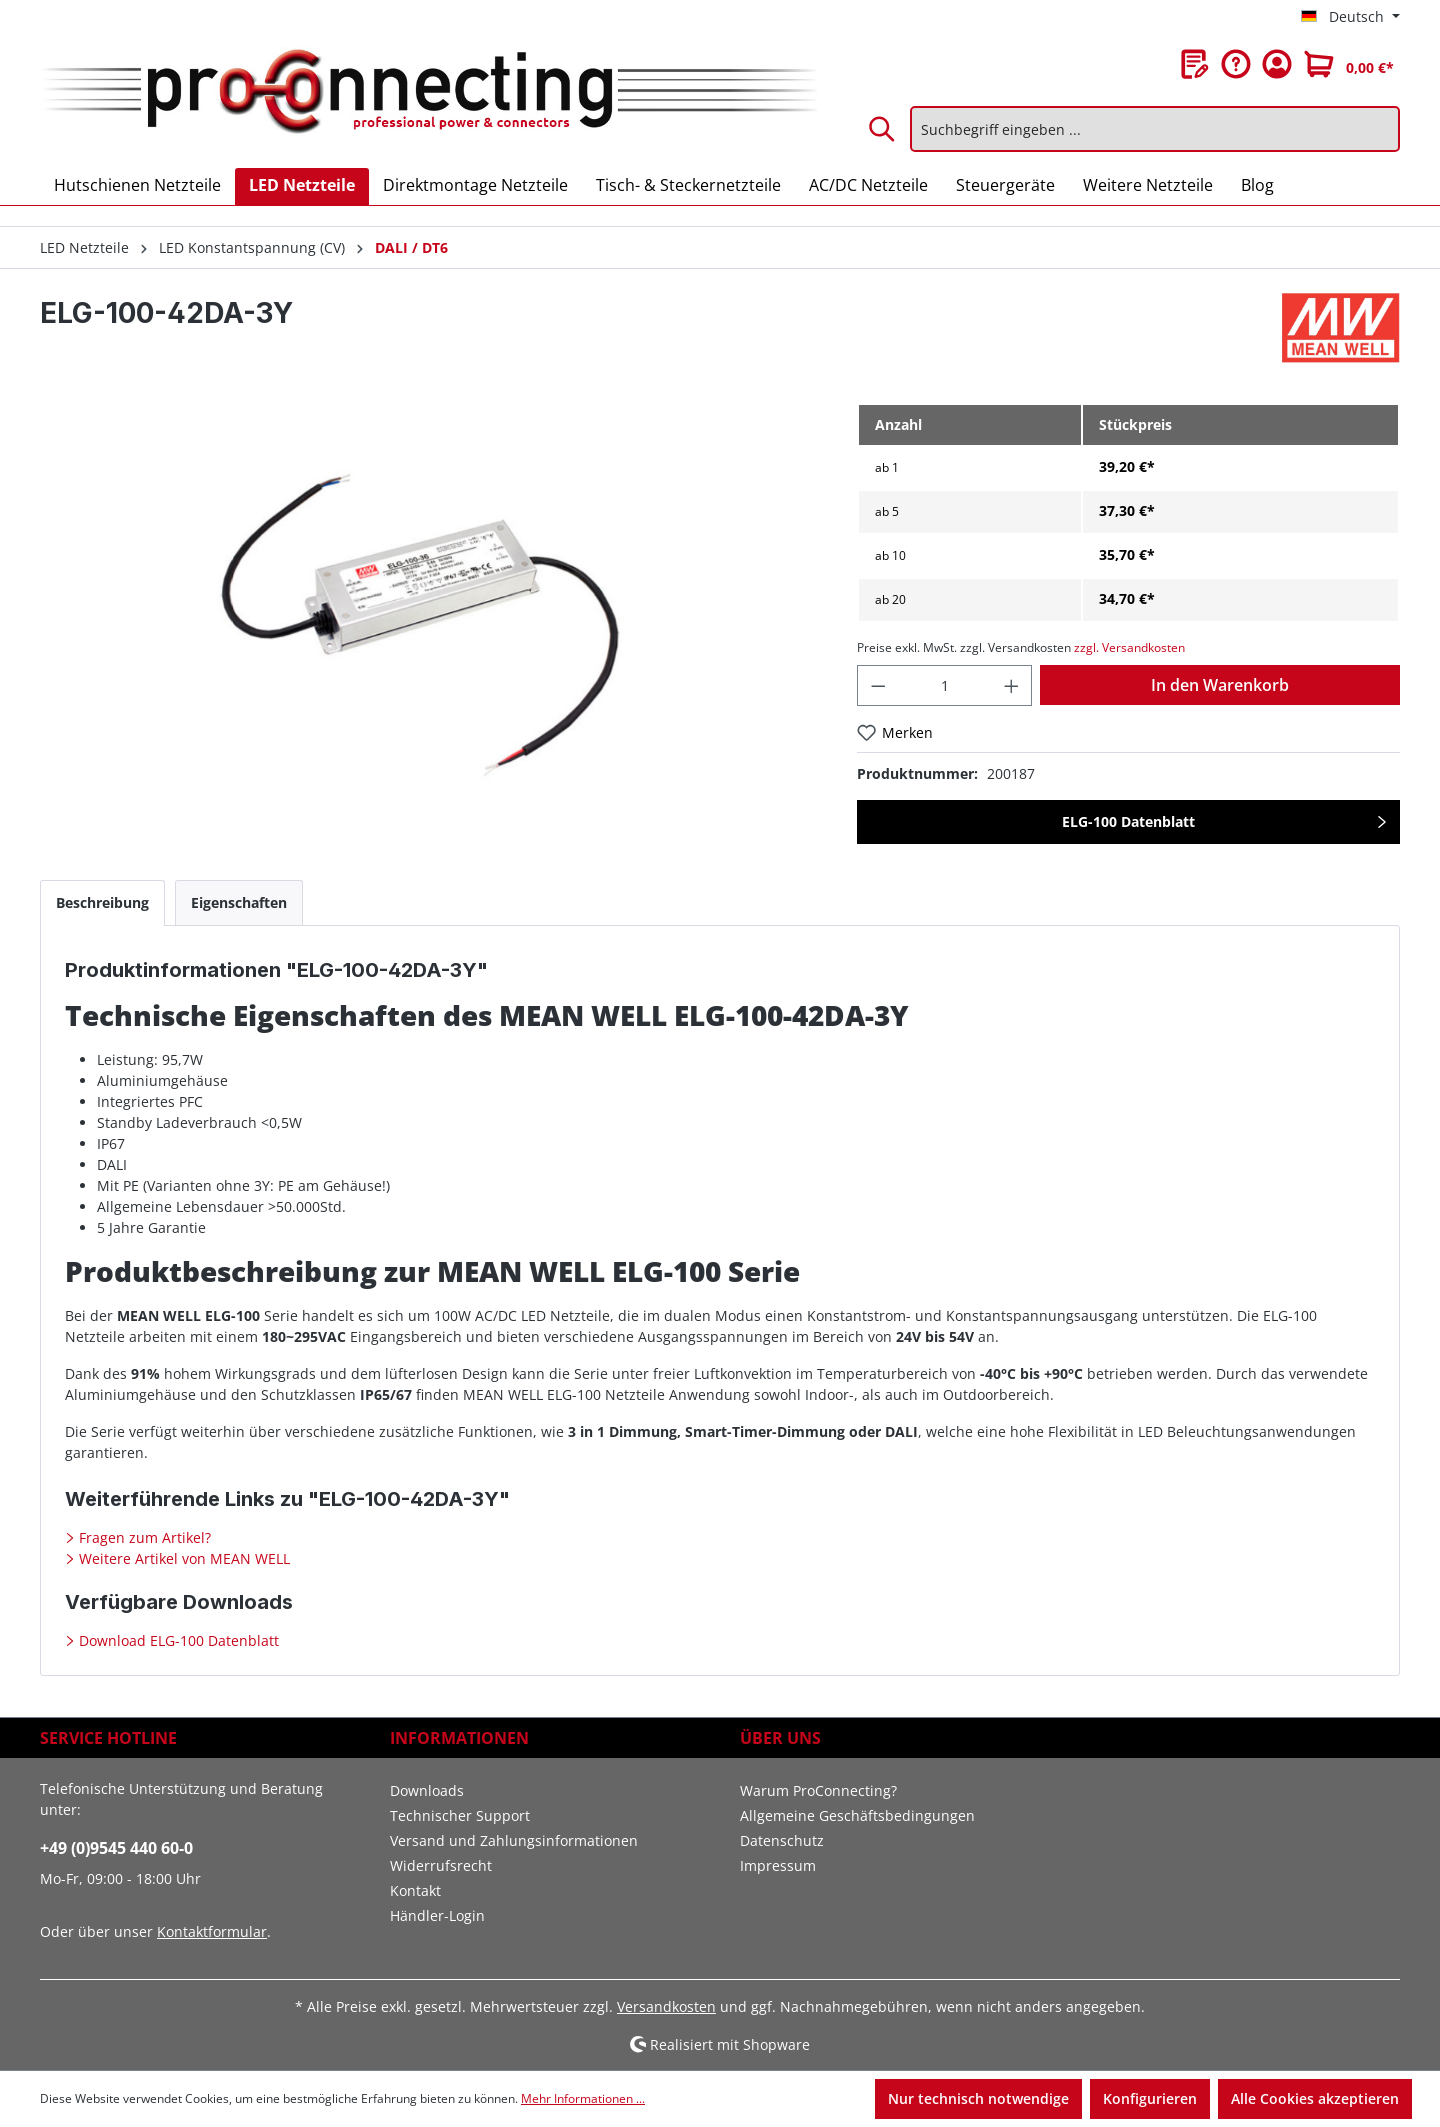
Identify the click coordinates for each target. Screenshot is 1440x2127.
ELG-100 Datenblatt (1128, 821)
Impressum (778, 1865)
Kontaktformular (212, 1931)
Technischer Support (460, 1815)
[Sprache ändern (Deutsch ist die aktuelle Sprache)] (1350, 17)
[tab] (102, 902)
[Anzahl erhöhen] (1012, 685)
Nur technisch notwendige (978, 2098)
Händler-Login (437, 1915)
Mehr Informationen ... (583, 2098)
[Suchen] (883, 129)
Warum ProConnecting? (818, 1790)
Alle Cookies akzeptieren (1315, 2098)
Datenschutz (782, 1840)
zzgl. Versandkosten (1129, 647)
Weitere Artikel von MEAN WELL (182, 1558)
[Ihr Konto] (1277, 64)
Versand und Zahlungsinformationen (514, 1840)
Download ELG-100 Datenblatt (177, 1640)
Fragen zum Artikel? (143, 1537)
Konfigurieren (1150, 2098)
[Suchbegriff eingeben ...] (1155, 129)
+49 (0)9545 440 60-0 (116, 1848)
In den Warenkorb (1220, 685)
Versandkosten (666, 2006)
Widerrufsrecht (441, 1865)
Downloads (427, 1790)
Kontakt (415, 1890)
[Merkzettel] (1195, 64)
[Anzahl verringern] (878, 685)
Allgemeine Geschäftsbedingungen (857, 1815)
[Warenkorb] (1349, 64)
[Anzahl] (944, 685)
